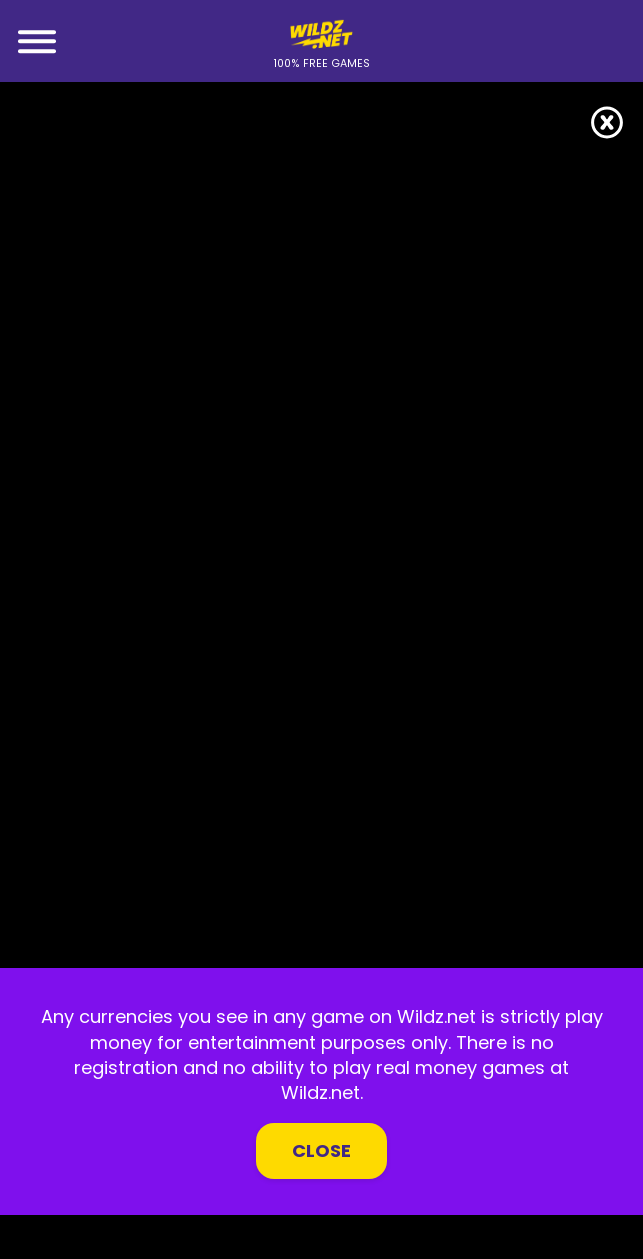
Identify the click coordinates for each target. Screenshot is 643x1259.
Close (321, 1150)
